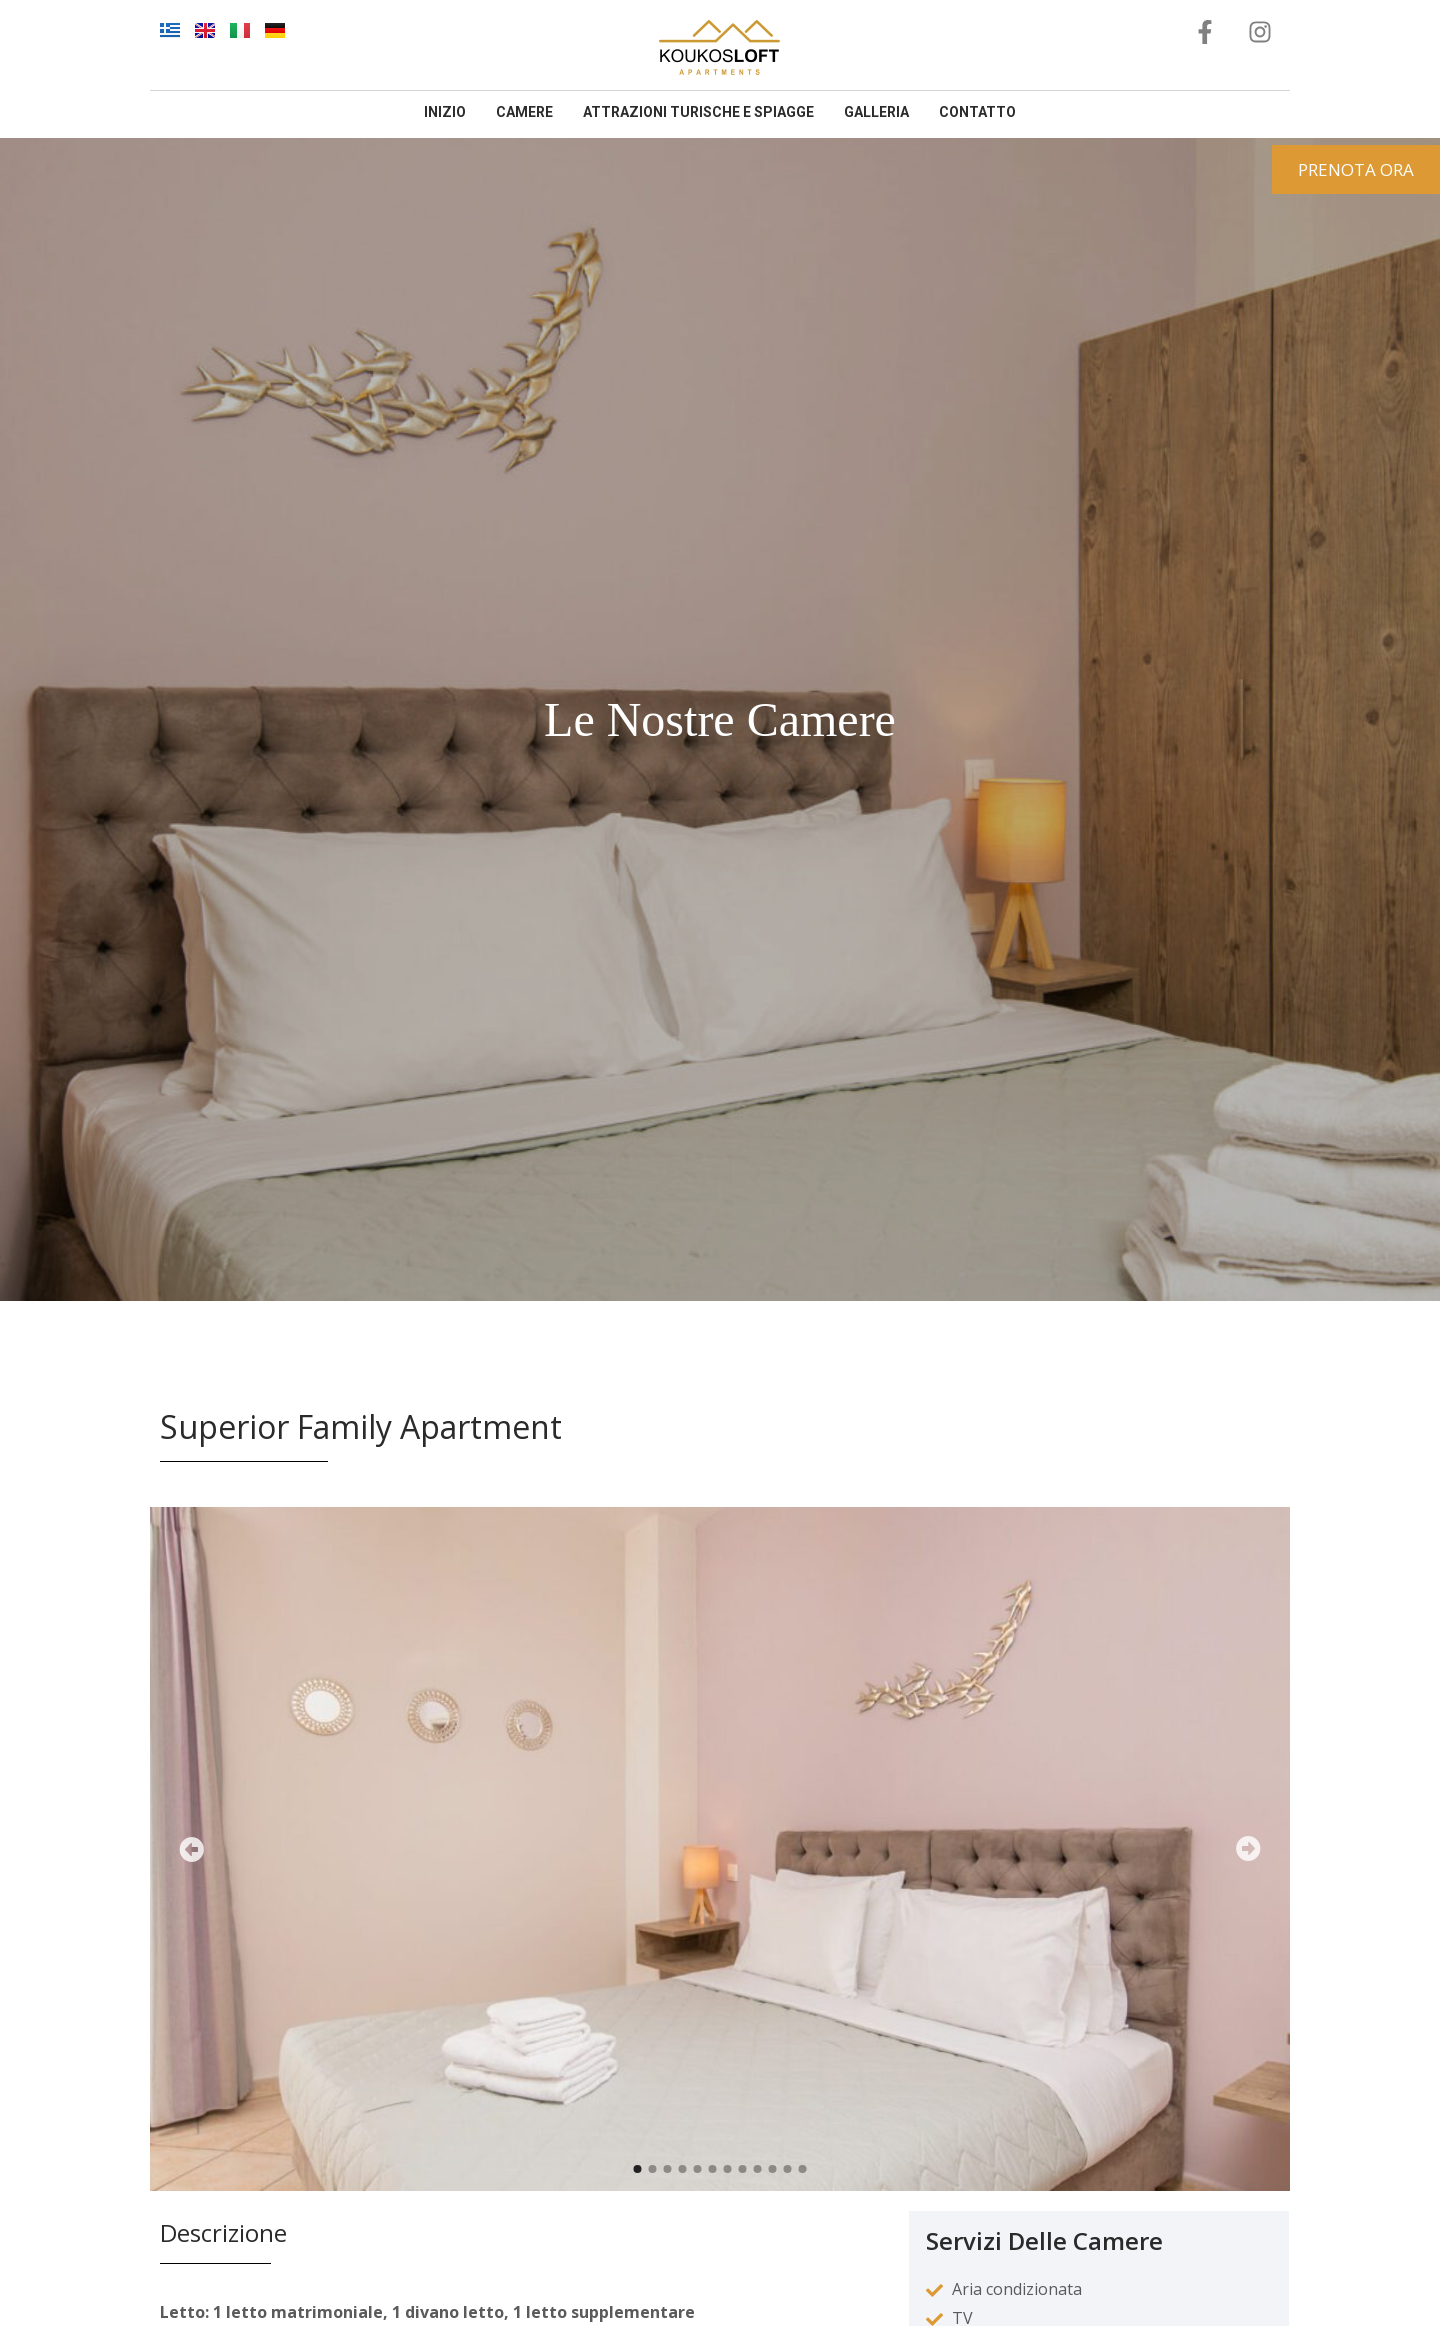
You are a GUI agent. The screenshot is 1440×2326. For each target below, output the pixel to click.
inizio (445, 112)
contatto (977, 112)
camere (524, 112)
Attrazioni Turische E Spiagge (698, 112)
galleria (876, 112)
